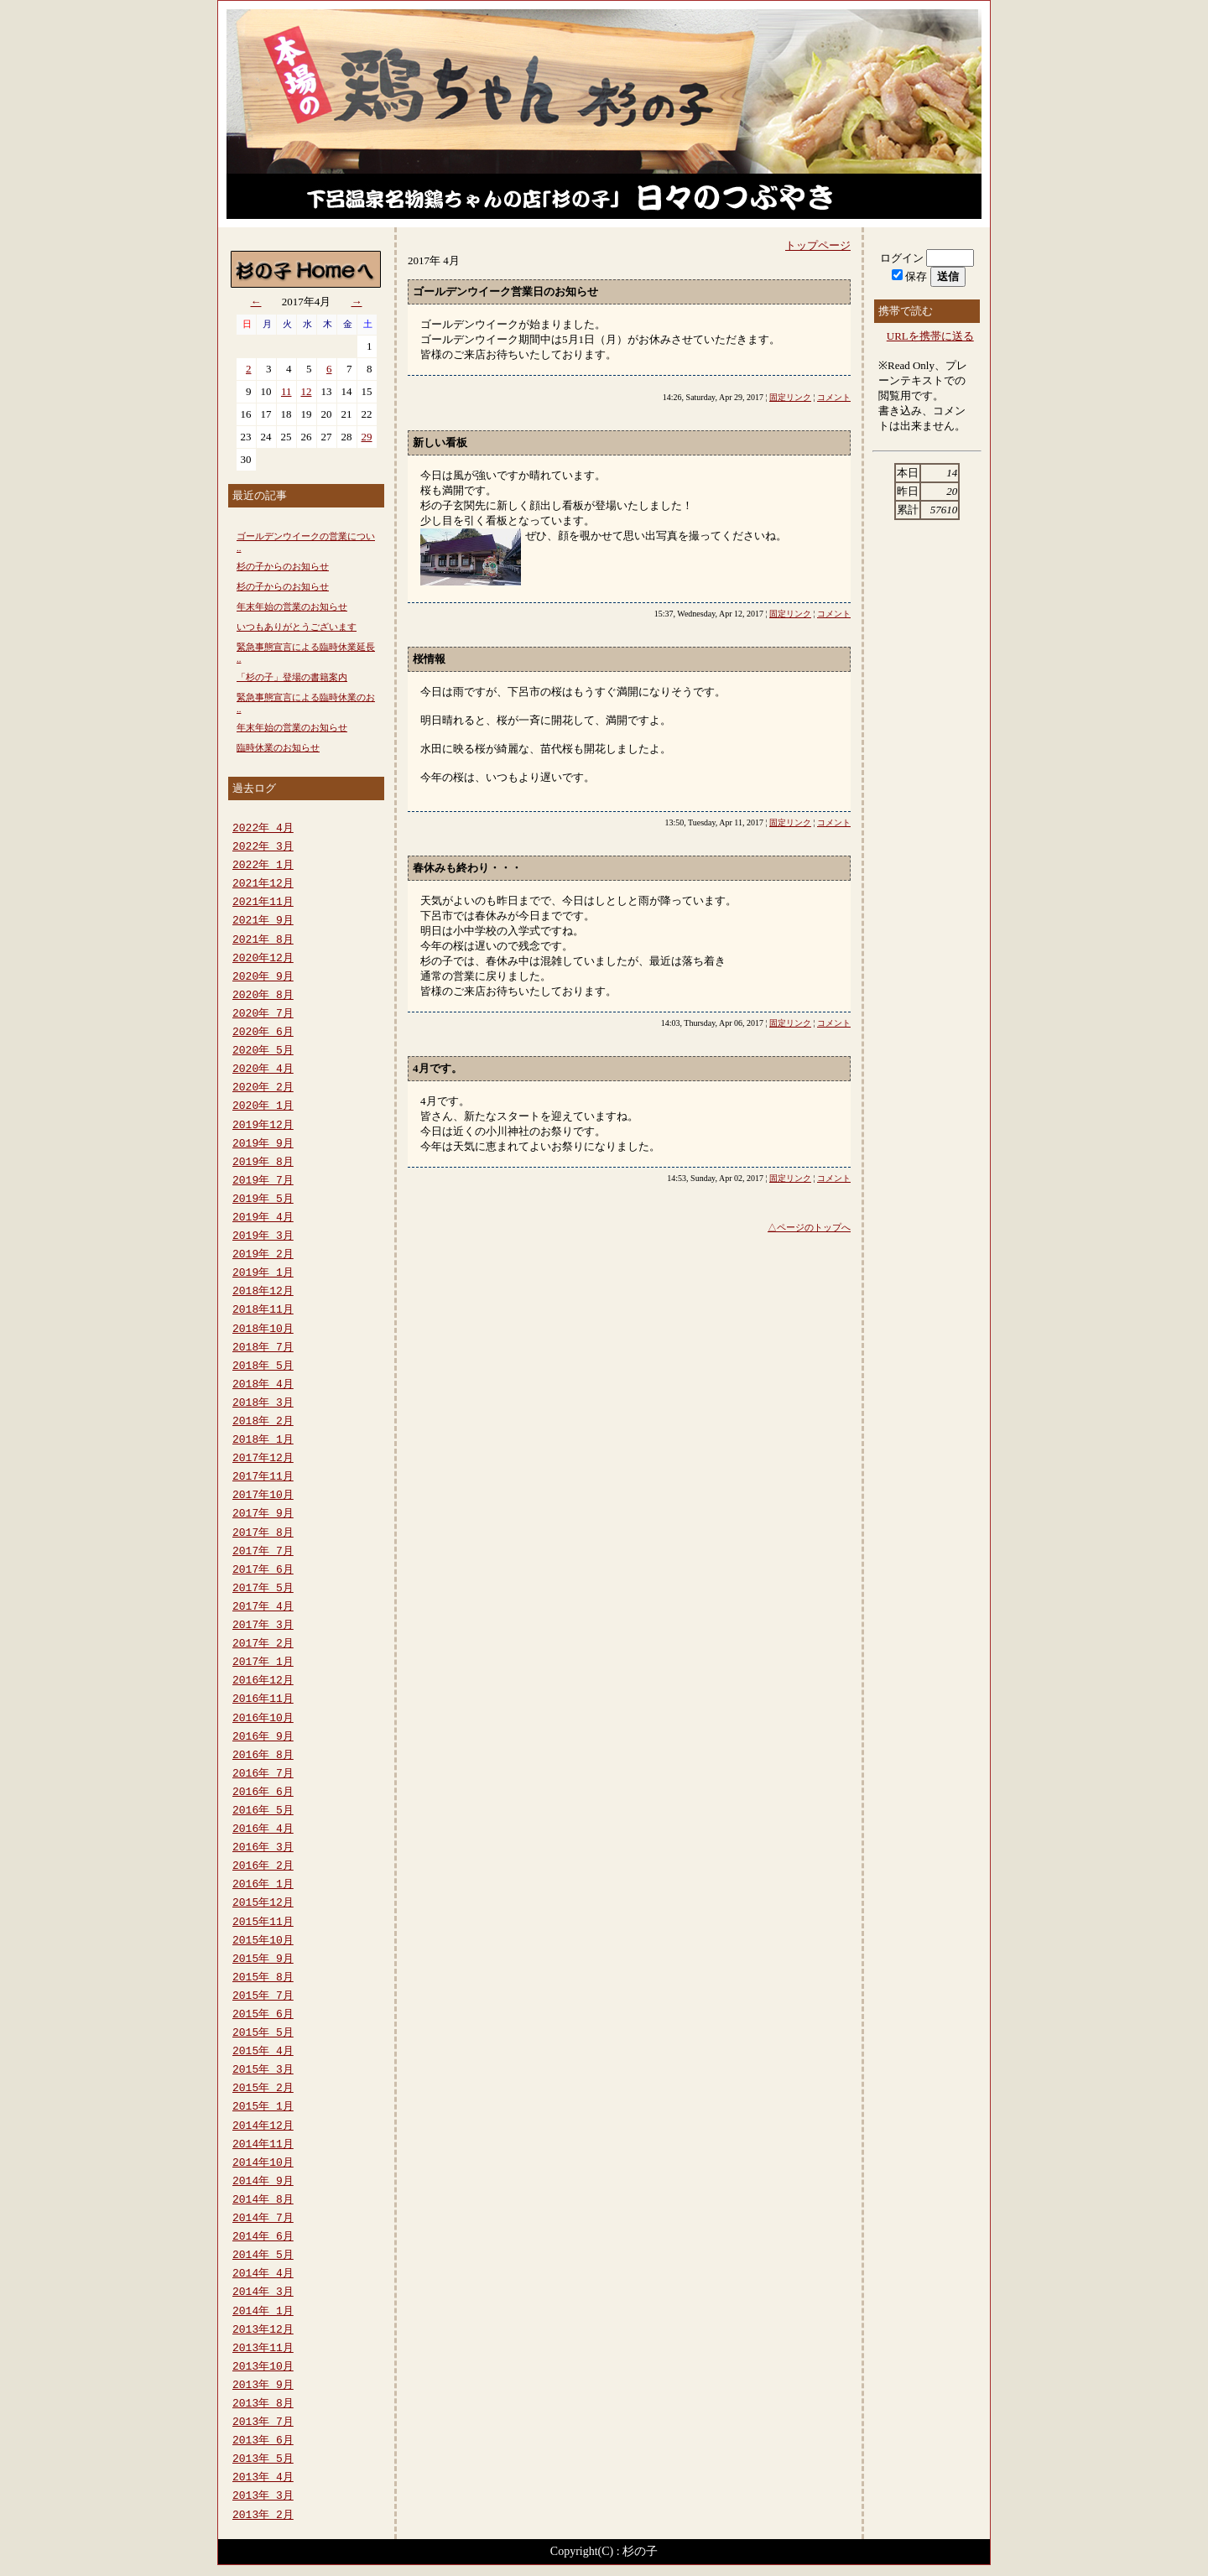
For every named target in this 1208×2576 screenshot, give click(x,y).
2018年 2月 (263, 1421)
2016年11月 (263, 1699)
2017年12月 (263, 1458)
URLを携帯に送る (930, 336)
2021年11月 (263, 902)
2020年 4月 (263, 1069)
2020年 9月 (263, 977)
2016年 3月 (263, 1847)
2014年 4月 (263, 2274)
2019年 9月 (263, 1144)
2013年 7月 (263, 2422)
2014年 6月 (263, 2237)
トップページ (818, 245)
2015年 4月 (263, 2051)
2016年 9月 (263, 1737)
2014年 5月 (263, 2255)
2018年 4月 (263, 1384)
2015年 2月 (263, 2088)
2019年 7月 (263, 1181)
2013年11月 (263, 2348)
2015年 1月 (263, 2107)
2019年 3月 (263, 1236)
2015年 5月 (263, 2033)
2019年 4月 (263, 1218)
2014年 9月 (263, 2181)
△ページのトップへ (809, 1227)
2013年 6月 (263, 2441)
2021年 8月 (263, 940)
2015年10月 (263, 1941)
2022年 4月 (263, 828)
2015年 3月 (263, 2070)
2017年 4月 (263, 1607)
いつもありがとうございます (297, 627)
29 (367, 436)
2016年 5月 (263, 1811)
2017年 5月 (263, 1588)
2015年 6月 (263, 2014)
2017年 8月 (263, 1533)
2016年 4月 (263, 1829)
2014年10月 (263, 2163)
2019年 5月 (263, 1199)
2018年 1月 (263, 1440)
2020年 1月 (263, 1106)
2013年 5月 (263, 2459)
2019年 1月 (263, 1273)
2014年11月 (263, 2144)
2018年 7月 (263, 1348)
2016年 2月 (263, 1866)
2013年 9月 (263, 2385)
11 (286, 391)
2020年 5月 (263, 1051)
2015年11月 (263, 1922)
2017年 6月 (263, 1570)
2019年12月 (263, 1125)
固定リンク (790, 397)
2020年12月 (263, 958)
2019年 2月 (263, 1254)
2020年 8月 (263, 995)
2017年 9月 (263, 1514)
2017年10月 (263, 1495)
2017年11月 (263, 1477)
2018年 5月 (263, 1366)
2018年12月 (263, 1291)
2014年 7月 (263, 2218)
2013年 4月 (263, 2477)
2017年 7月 (263, 1551)
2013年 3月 (263, 2496)
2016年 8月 (263, 1755)
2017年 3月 (263, 1625)
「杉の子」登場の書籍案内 (292, 677)
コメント (834, 397)
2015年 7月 (263, 1996)
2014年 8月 (263, 2200)
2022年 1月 (263, 865)
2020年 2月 (263, 1087)
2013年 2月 (263, 2515)
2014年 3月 (263, 2292)
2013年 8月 (263, 2404)
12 (306, 391)
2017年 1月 (263, 1662)
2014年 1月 (263, 2311)
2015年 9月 (263, 1959)
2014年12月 (263, 2126)
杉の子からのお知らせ (283, 566)
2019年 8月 (263, 1162)
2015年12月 (263, 1903)
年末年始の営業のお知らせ (292, 606)
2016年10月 (263, 1718)
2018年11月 (263, 1310)
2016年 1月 (263, 1884)
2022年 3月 (263, 847)
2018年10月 (263, 1329)
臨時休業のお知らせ (278, 747)
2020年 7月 (263, 1014)
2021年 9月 (263, 921)
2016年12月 (263, 1681)
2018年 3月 (263, 1403)
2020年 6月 (263, 1032)
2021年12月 (263, 884)
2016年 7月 (263, 1774)
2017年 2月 (263, 1644)
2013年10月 (263, 2367)
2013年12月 (263, 2330)
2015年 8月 (263, 1977)
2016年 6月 (263, 1792)
